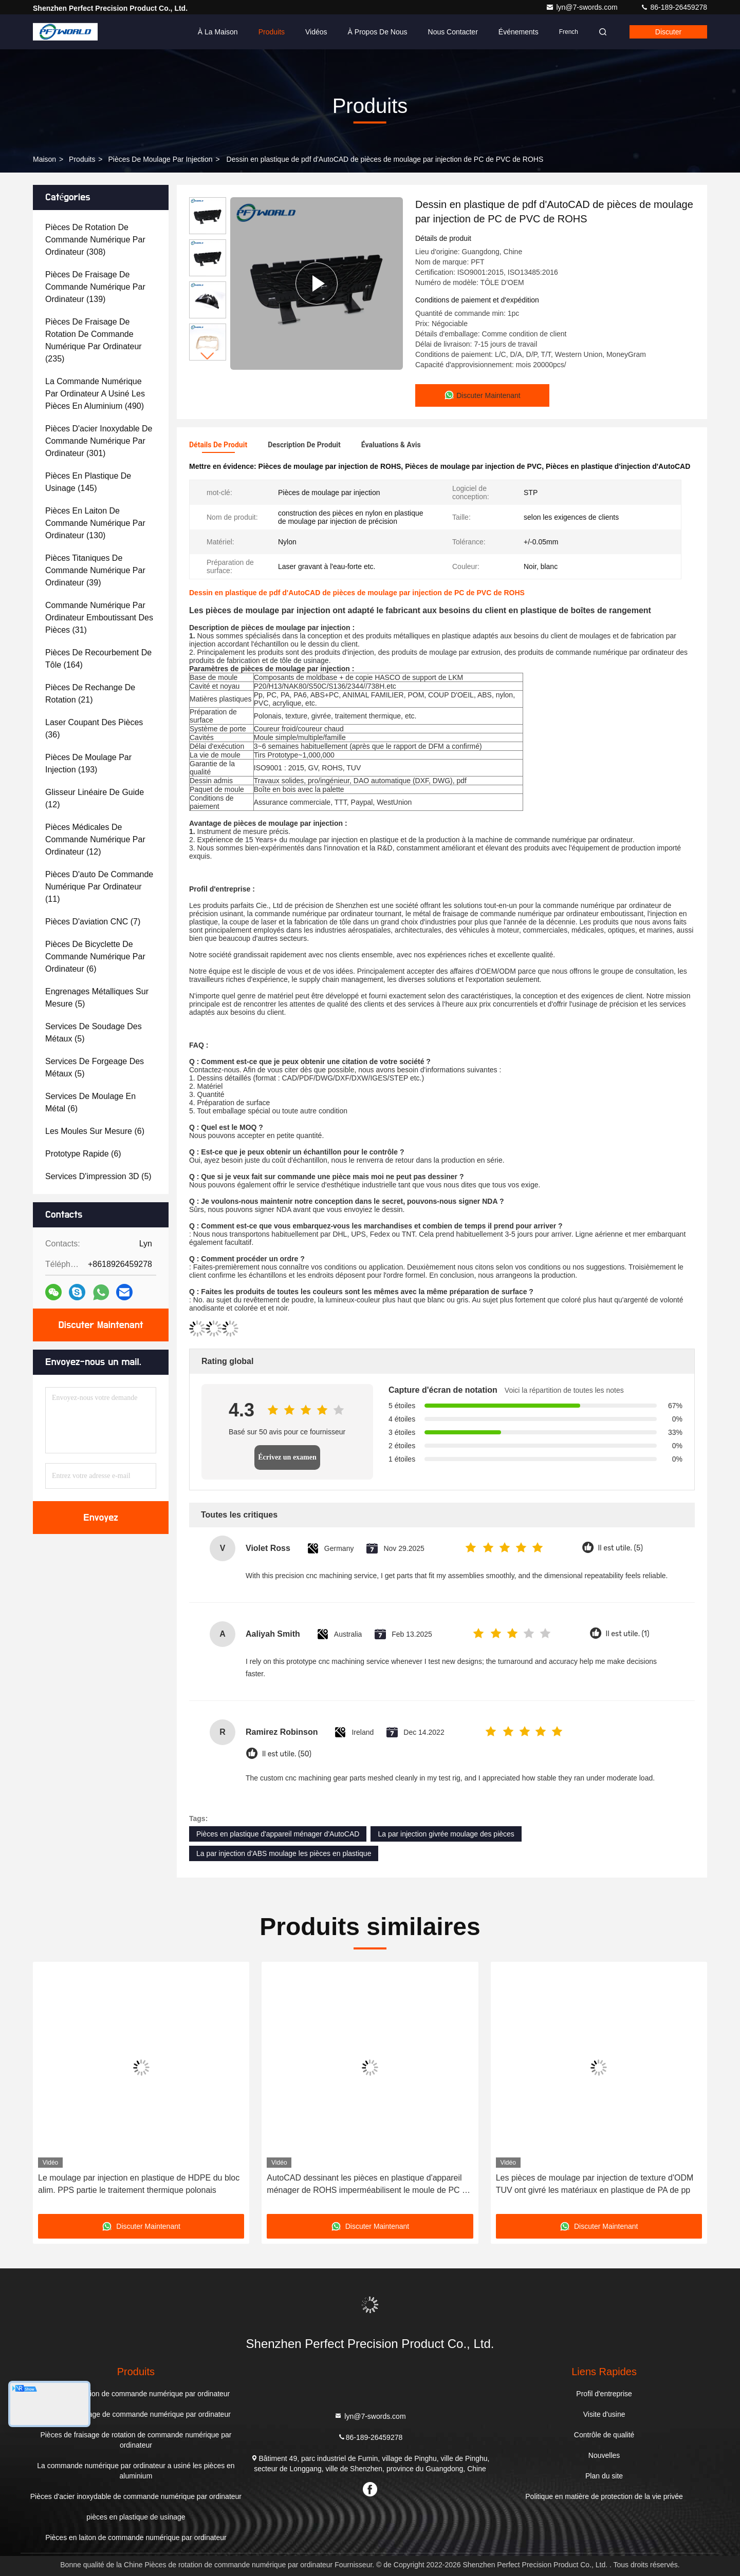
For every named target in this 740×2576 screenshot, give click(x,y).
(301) (99, 441)
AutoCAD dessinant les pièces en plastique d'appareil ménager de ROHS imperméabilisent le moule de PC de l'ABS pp (369, 2184)
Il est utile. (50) (286, 1754)
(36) (94, 728)
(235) (93, 340)
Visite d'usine (604, 2414)
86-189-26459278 (673, 7)
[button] (207, 356)
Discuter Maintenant (100, 1325)
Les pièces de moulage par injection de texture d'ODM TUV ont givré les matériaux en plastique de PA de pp (595, 2183)
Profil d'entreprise (604, 2394)
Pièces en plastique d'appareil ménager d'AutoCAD (277, 1834)
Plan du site (604, 2476)
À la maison (218, 32)
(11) (99, 886)
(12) (94, 798)
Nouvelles (604, 2455)
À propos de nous (378, 32)
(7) (92, 921)
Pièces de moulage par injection (160, 159)
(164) (98, 658)
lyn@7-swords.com (582, 7)
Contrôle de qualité (604, 2435)
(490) (95, 393)
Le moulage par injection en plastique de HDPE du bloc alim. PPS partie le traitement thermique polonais (138, 2183)
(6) (95, 956)
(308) (95, 239)
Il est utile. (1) (628, 1634)
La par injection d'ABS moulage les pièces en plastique (283, 1853)
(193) (88, 763)
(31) (99, 617)
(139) (95, 287)
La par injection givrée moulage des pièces (446, 1834)
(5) (97, 997)
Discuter (668, 32)
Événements (518, 32)
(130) (95, 523)
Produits (271, 32)
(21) (90, 693)
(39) (95, 570)
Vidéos (316, 32)
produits (82, 159)
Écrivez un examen (287, 1457)
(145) (88, 482)
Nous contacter (453, 32)
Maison (44, 159)
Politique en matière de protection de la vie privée (604, 2496)
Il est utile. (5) (620, 1548)
